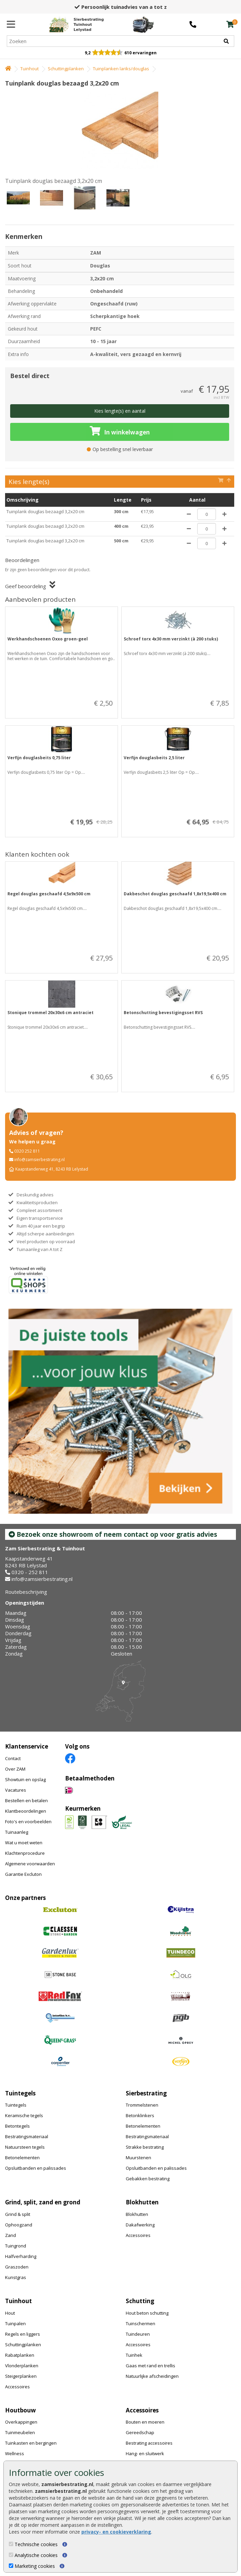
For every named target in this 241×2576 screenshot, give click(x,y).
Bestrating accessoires (149, 2443)
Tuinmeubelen (20, 2432)
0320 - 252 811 (30, 1572)
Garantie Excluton (23, 1874)
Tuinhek (134, 2355)
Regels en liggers (22, 2334)
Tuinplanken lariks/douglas (121, 69)
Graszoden (16, 2267)
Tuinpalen (15, 2323)
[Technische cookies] (11, 2544)
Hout (10, 2313)
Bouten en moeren (145, 2422)
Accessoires (138, 2235)
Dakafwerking (140, 2225)
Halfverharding (20, 2256)
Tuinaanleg (16, 1832)
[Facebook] (70, 1758)
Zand (10, 2235)
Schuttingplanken (66, 69)
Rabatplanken (19, 2355)
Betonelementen (22, 2157)
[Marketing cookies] (11, 2565)
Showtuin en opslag (25, 1779)
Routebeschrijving (26, 1591)
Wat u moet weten (23, 1843)
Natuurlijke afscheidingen (152, 2376)
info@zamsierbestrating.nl (39, 1159)
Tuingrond (15, 2246)
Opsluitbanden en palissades (35, 2168)
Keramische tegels (24, 2115)
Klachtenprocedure (25, 1853)
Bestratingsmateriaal (26, 2136)
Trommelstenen (142, 2105)
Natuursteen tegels (25, 2147)
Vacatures (15, 1790)
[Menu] (11, 24)
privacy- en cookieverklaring (116, 2531)
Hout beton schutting (147, 2313)
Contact (13, 1758)
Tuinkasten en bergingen (31, 2443)
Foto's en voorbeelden (28, 1821)
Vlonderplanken (21, 2366)
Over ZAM (15, 1769)
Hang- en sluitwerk (145, 2453)
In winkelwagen (120, 431)
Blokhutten (137, 2214)
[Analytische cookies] (11, 2555)
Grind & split (17, 2214)
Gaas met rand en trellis (150, 2366)
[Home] (76, 24)
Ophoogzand (18, 2225)
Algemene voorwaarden (30, 1864)
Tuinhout (29, 69)
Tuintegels (15, 2105)
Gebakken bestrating (147, 2179)
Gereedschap (140, 2432)
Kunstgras (15, 2277)
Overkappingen (21, 2422)
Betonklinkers (140, 2115)
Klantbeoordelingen (25, 1811)
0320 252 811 (27, 1151)
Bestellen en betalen (26, 1800)
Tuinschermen (140, 2323)
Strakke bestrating (145, 2147)
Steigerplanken (21, 2376)
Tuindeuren (138, 2334)
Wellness (14, 2453)
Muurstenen (138, 2157)
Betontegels (17, 2126)
